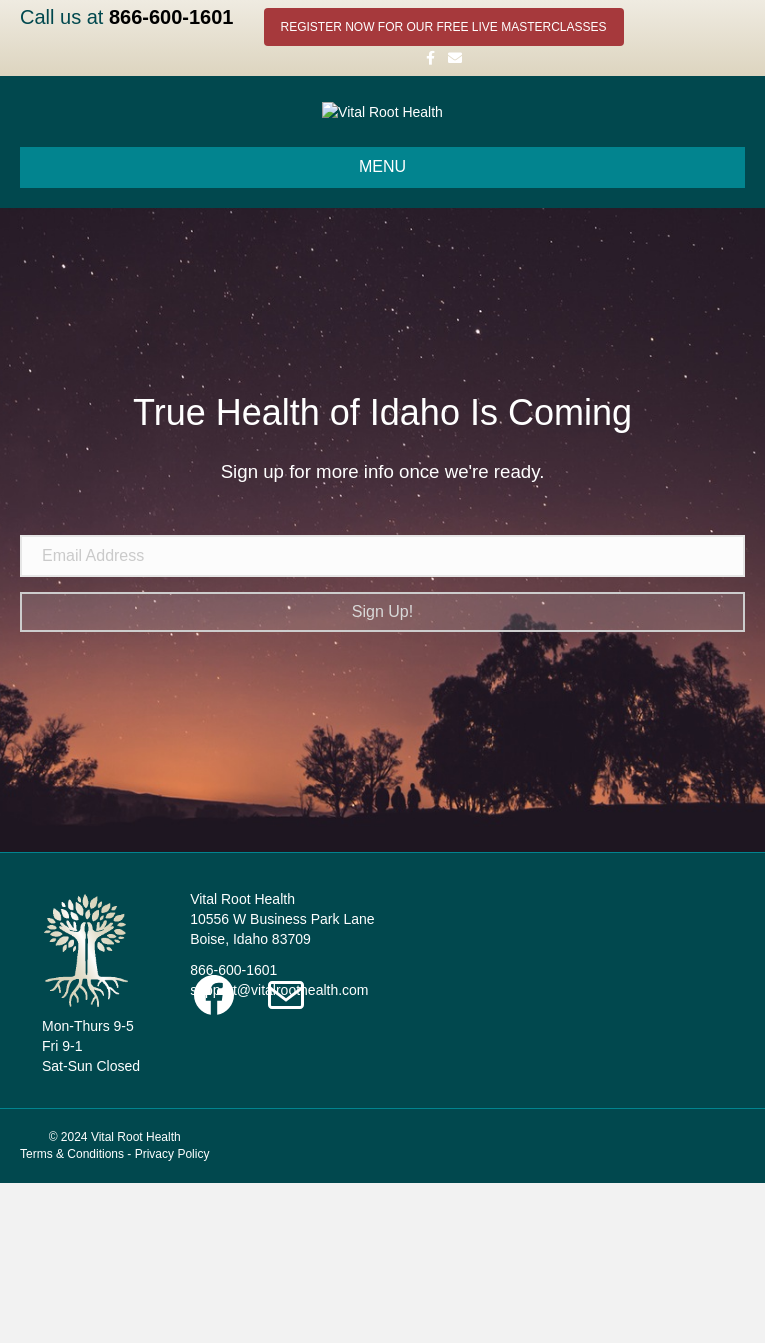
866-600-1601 (171, 17)
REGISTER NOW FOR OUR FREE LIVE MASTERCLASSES (444, 27)
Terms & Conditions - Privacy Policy (114, 1314)
